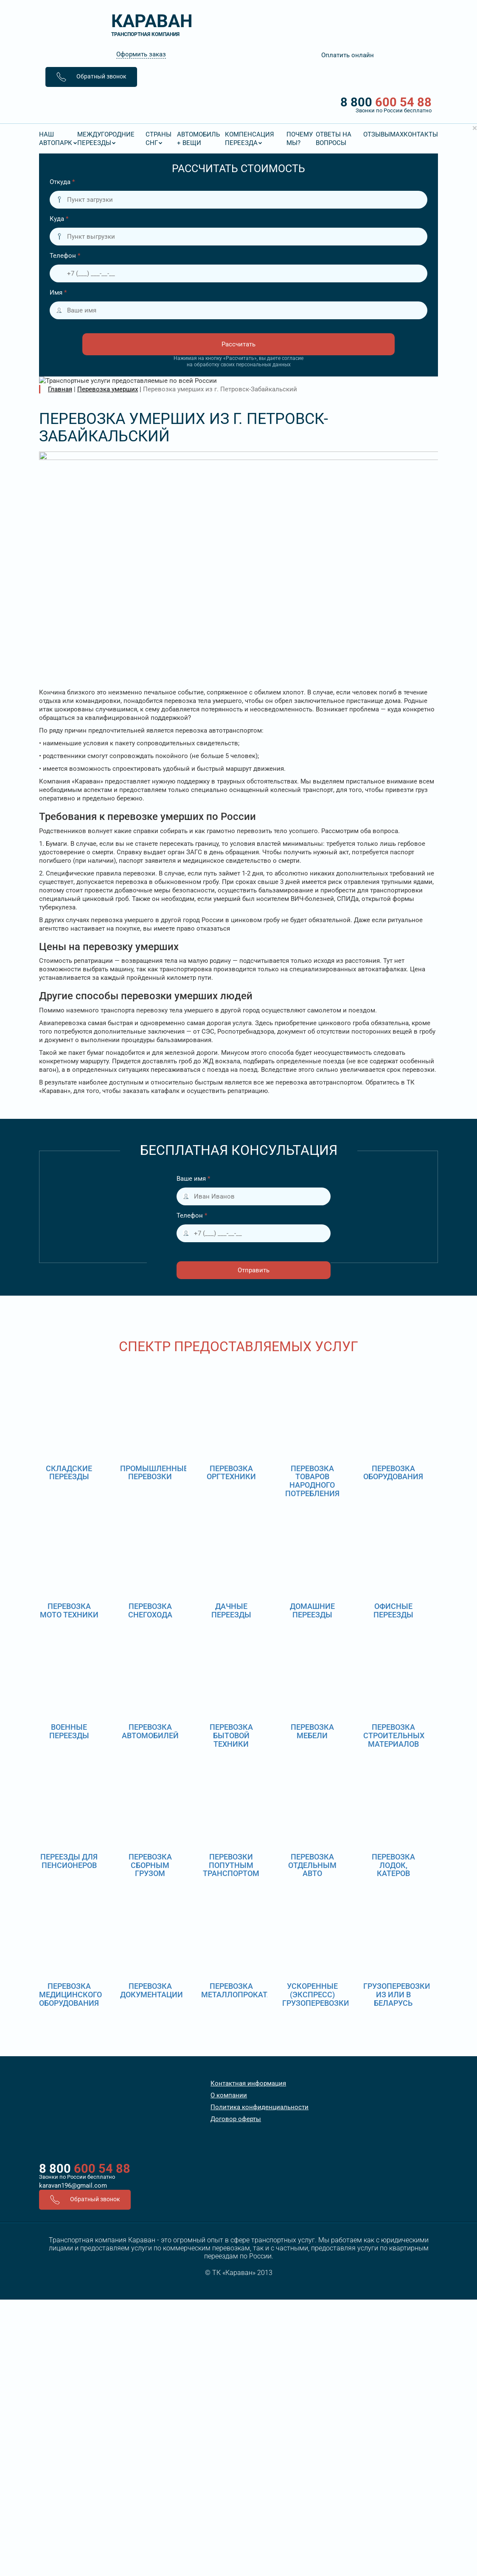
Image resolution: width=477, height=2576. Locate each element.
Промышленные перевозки (154, 1472)
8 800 (238, 105)
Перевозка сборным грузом (150, 1865)
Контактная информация (248, 2083)
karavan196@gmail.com (73, 2185)
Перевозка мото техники (69, 1610)
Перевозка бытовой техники (231, 1735)
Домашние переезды (312, 1610)
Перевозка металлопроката (236, 1990)
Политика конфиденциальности (259, 2107)
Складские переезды (69, 1472)
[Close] (474, 128)
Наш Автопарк (55, 139)
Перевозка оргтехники (231, 1472)
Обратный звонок (91, 77)
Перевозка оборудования (393, 1472)
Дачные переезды (231, 1610)
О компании (228, 2095)
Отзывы (376, 134)
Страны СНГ (158, 139)
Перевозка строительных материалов (393, 1735)
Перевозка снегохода (150, 1610)
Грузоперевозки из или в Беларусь (396, 1994)
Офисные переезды (393, 1610)
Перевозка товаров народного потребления (312, 1481)
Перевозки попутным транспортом (231, 1865)
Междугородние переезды (106, 139)
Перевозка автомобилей (150, 1731)
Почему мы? (299, 139)
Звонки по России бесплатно (77, 2177)
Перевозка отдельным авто (312, 1865)
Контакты (421, 134)
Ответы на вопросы (333, 139)
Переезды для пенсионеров (69, 1861)
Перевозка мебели (312, 1731)
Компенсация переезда (249, 139)
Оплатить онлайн (347, 55)
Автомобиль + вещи (198, 139)
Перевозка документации (151, 1990)
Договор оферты (235, 2119)
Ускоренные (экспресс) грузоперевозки (315, 1994)
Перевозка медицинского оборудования (70, 1994)
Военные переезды (69, 1731)
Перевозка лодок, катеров (393, 1865)
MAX (397, 134)
